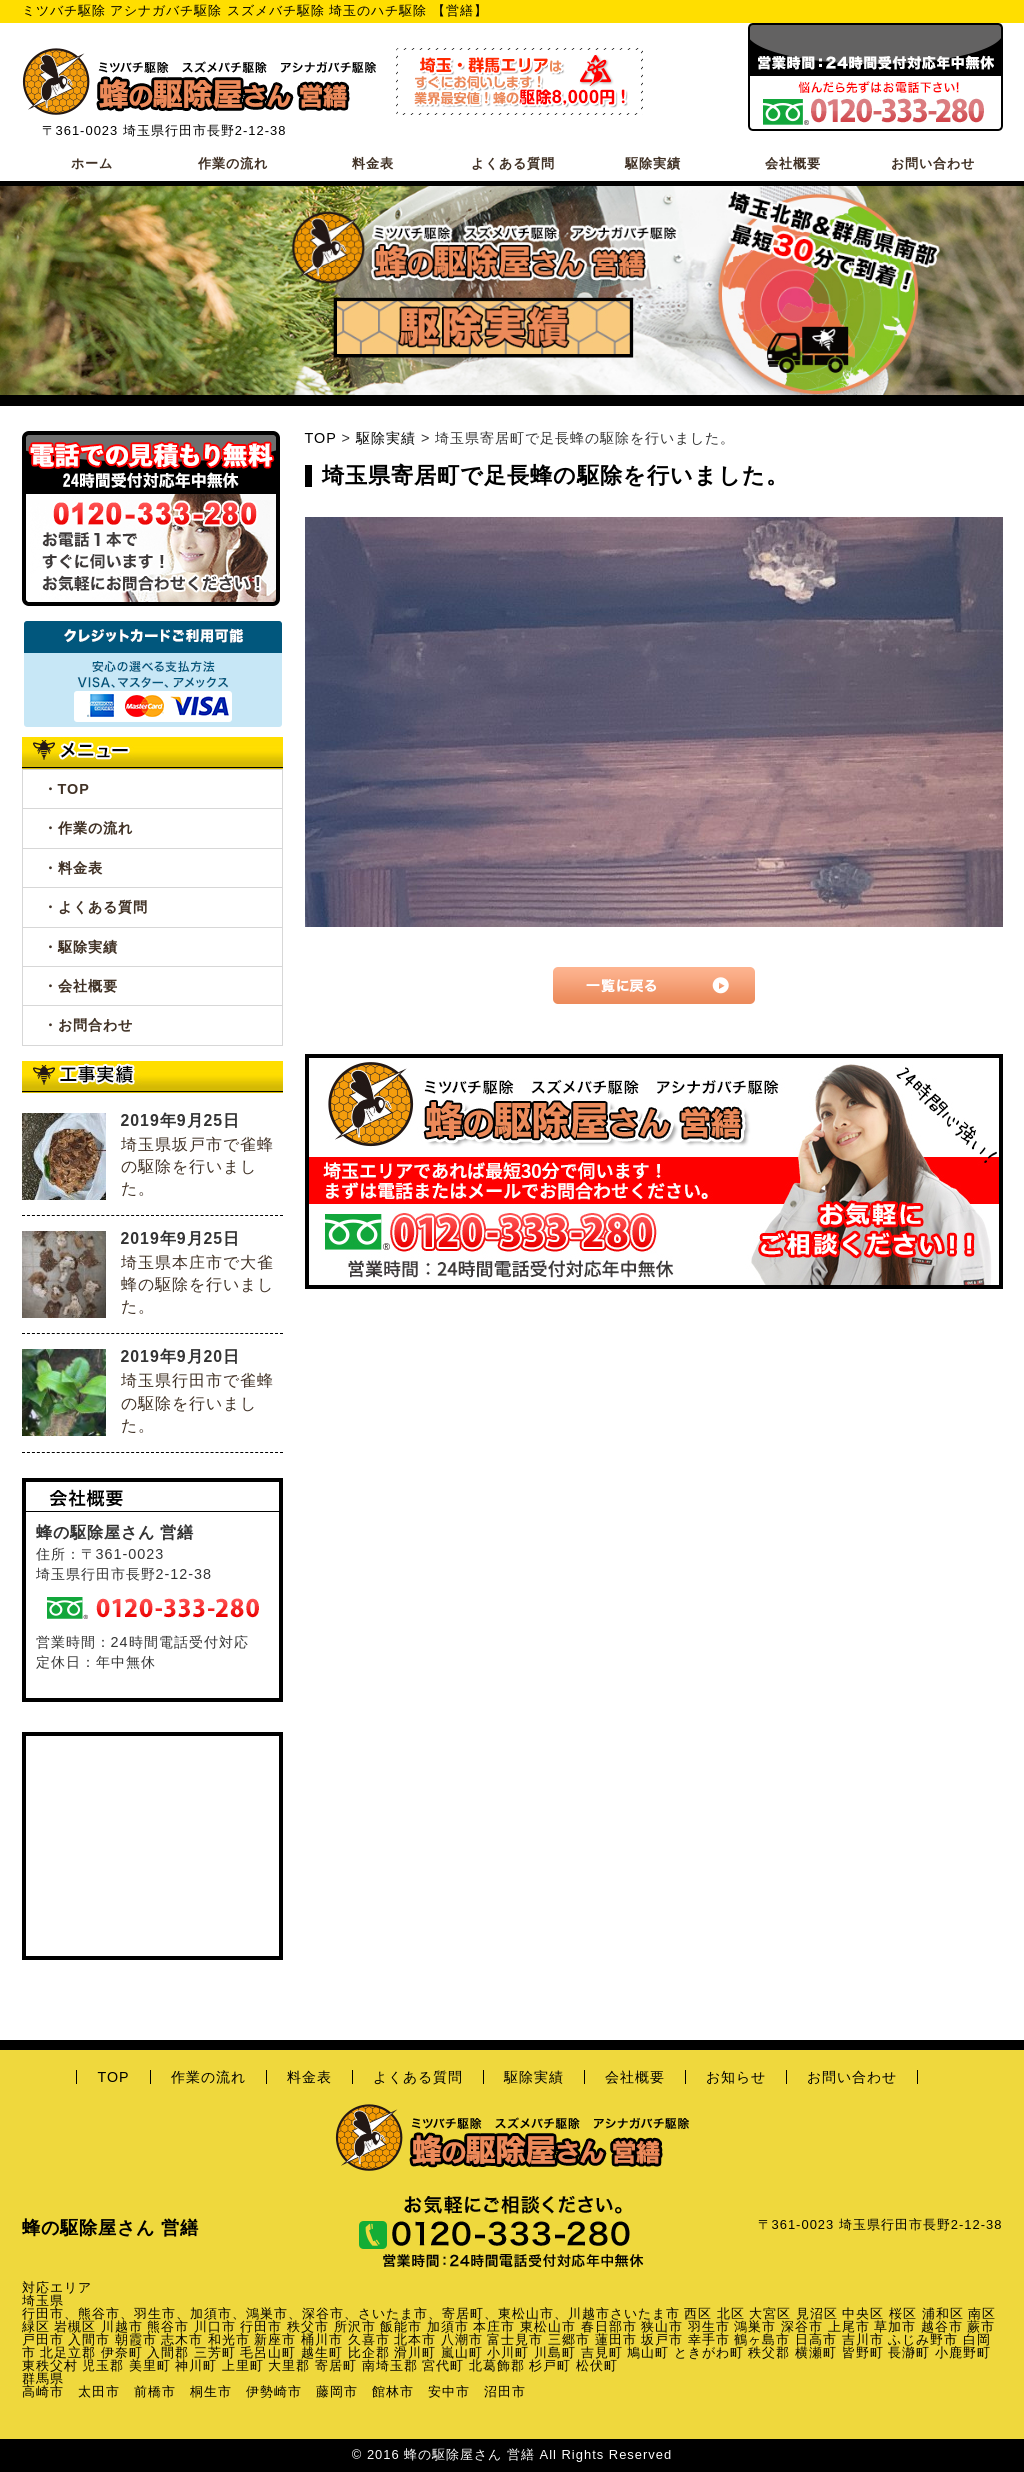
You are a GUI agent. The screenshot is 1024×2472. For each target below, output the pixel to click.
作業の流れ (233, 163)
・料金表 (73, 868)
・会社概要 (80, 986)
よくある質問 (513, 163)
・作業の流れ (88, 828)
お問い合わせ (933, 163)
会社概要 (793, 163)
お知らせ (736, 2077)
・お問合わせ (88, 1025)
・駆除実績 (80, 947)
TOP (321, 438)
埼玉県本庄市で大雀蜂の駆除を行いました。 (197, 1284)
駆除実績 (653, 163)
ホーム (92, 163)
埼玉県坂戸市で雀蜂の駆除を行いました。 (197, 1166)
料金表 (373, 163)
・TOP (66, 789)
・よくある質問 (95, 907)
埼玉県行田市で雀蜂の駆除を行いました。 (197, 1402)
